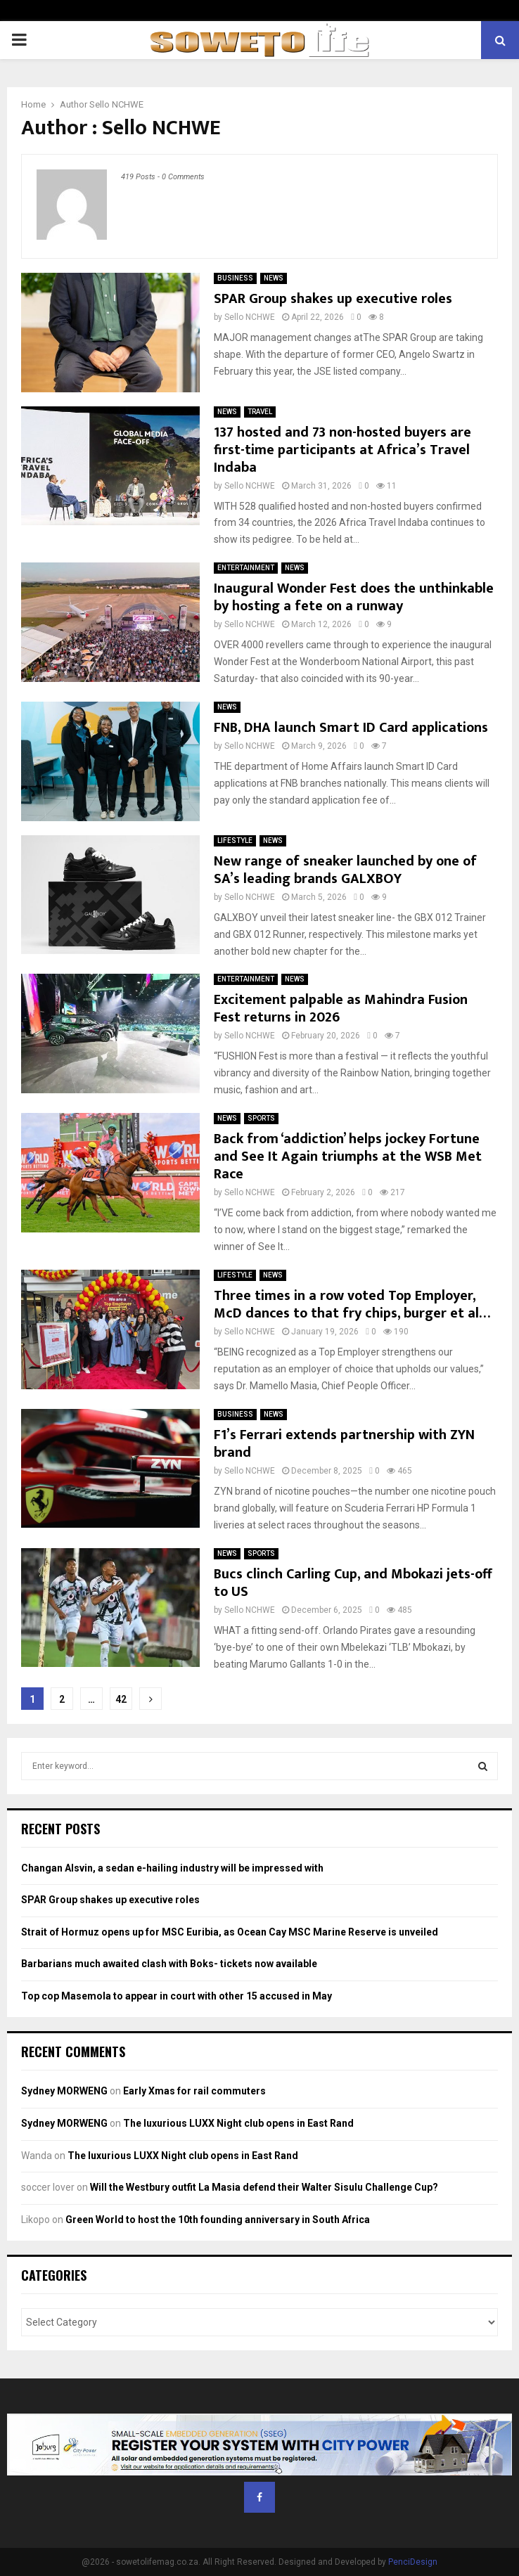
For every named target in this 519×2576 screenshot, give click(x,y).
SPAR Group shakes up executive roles (333, 299)
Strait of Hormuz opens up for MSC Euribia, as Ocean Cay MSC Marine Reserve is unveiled (229, 1932)
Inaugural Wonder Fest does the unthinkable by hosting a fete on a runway (354, 597)
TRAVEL (260, 412)
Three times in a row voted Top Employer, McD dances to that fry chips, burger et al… (352, 1304)
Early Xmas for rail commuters (194, 2091)
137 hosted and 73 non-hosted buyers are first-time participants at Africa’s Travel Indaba (342, 449)
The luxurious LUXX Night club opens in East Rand (238, 2123)
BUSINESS (235, 278)
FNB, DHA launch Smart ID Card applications (351, 728)
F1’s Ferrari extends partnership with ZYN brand (344, 1443)
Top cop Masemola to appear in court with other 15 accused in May (176, 1996)
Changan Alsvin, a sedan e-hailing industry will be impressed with (172, 1868)
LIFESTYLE (234, 840)
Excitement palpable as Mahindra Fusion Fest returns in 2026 (341, 1008)
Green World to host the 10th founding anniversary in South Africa (217, 2219)
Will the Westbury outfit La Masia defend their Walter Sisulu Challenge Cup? (264, 2187)
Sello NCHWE (116, 104)
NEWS (273, 278)
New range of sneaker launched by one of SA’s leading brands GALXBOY (345, 870)
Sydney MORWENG (64, 2091)
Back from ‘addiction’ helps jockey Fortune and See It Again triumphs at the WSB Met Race (348, 1156)
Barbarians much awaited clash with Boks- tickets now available (169, 1963)
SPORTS (261, 1118)
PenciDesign (412, 2562)
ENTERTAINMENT (245, 568)
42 (121, 1699)
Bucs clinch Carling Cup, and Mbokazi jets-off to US (353, 1583)
